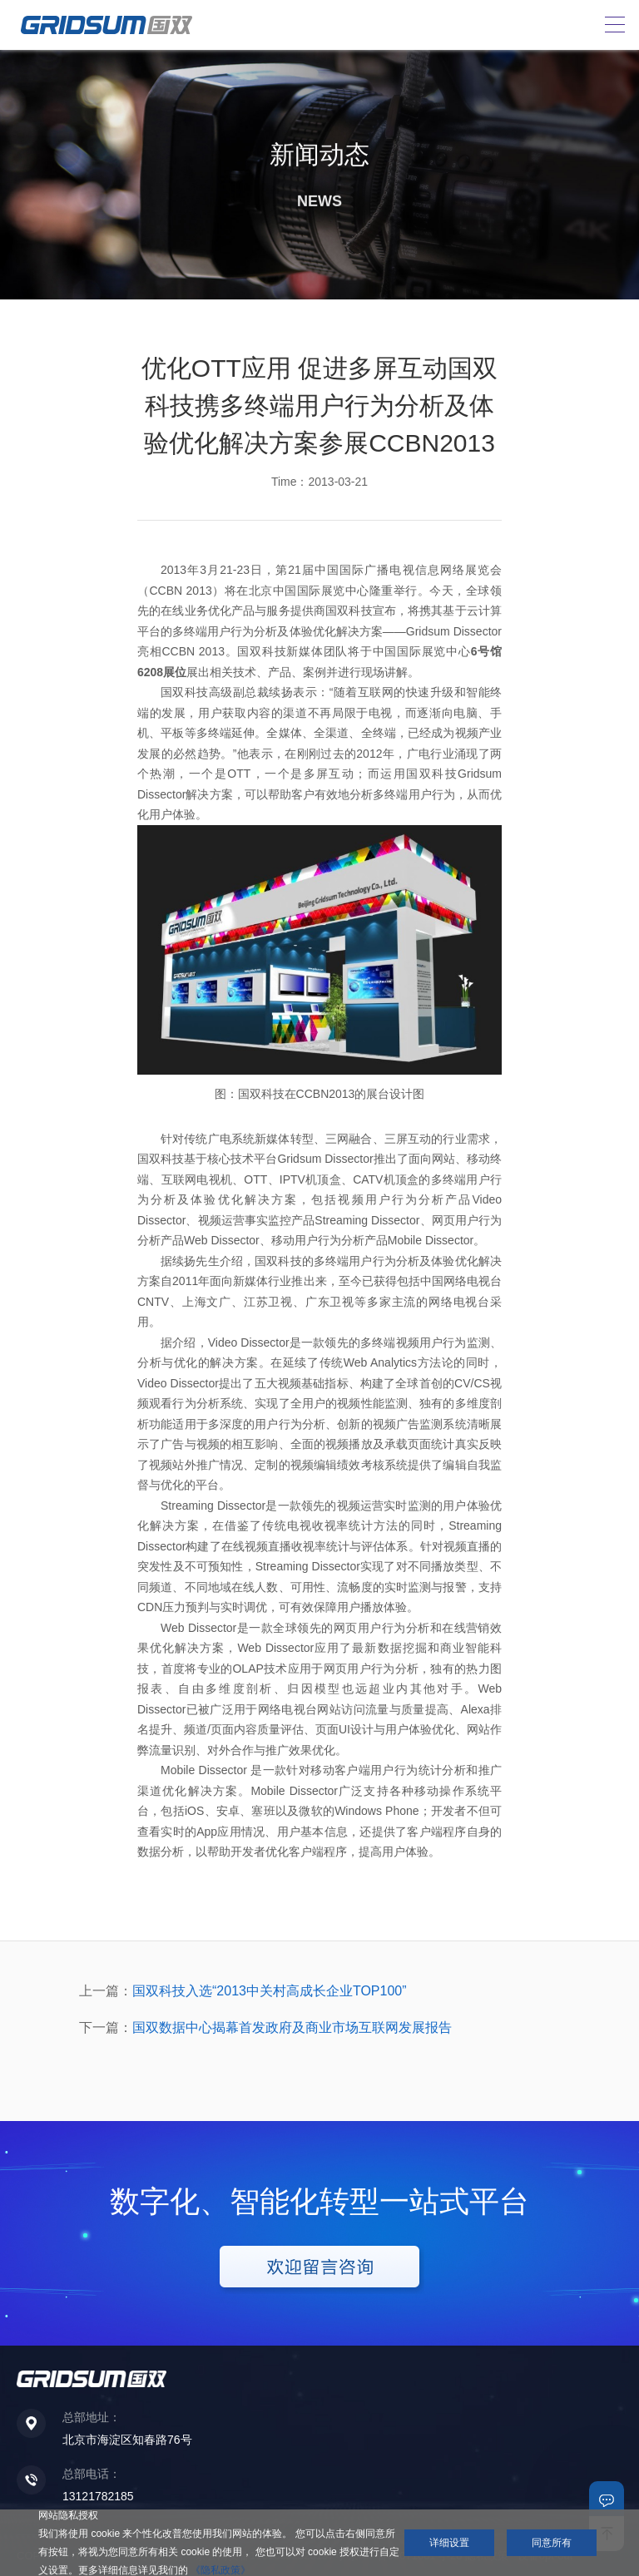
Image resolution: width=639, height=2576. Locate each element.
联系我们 (606, 2498)
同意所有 (552, 2543)
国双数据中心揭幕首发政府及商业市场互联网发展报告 (292, 2027)
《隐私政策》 (220, 2570)
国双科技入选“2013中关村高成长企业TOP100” (269, 1991)
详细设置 (449, 2543)
